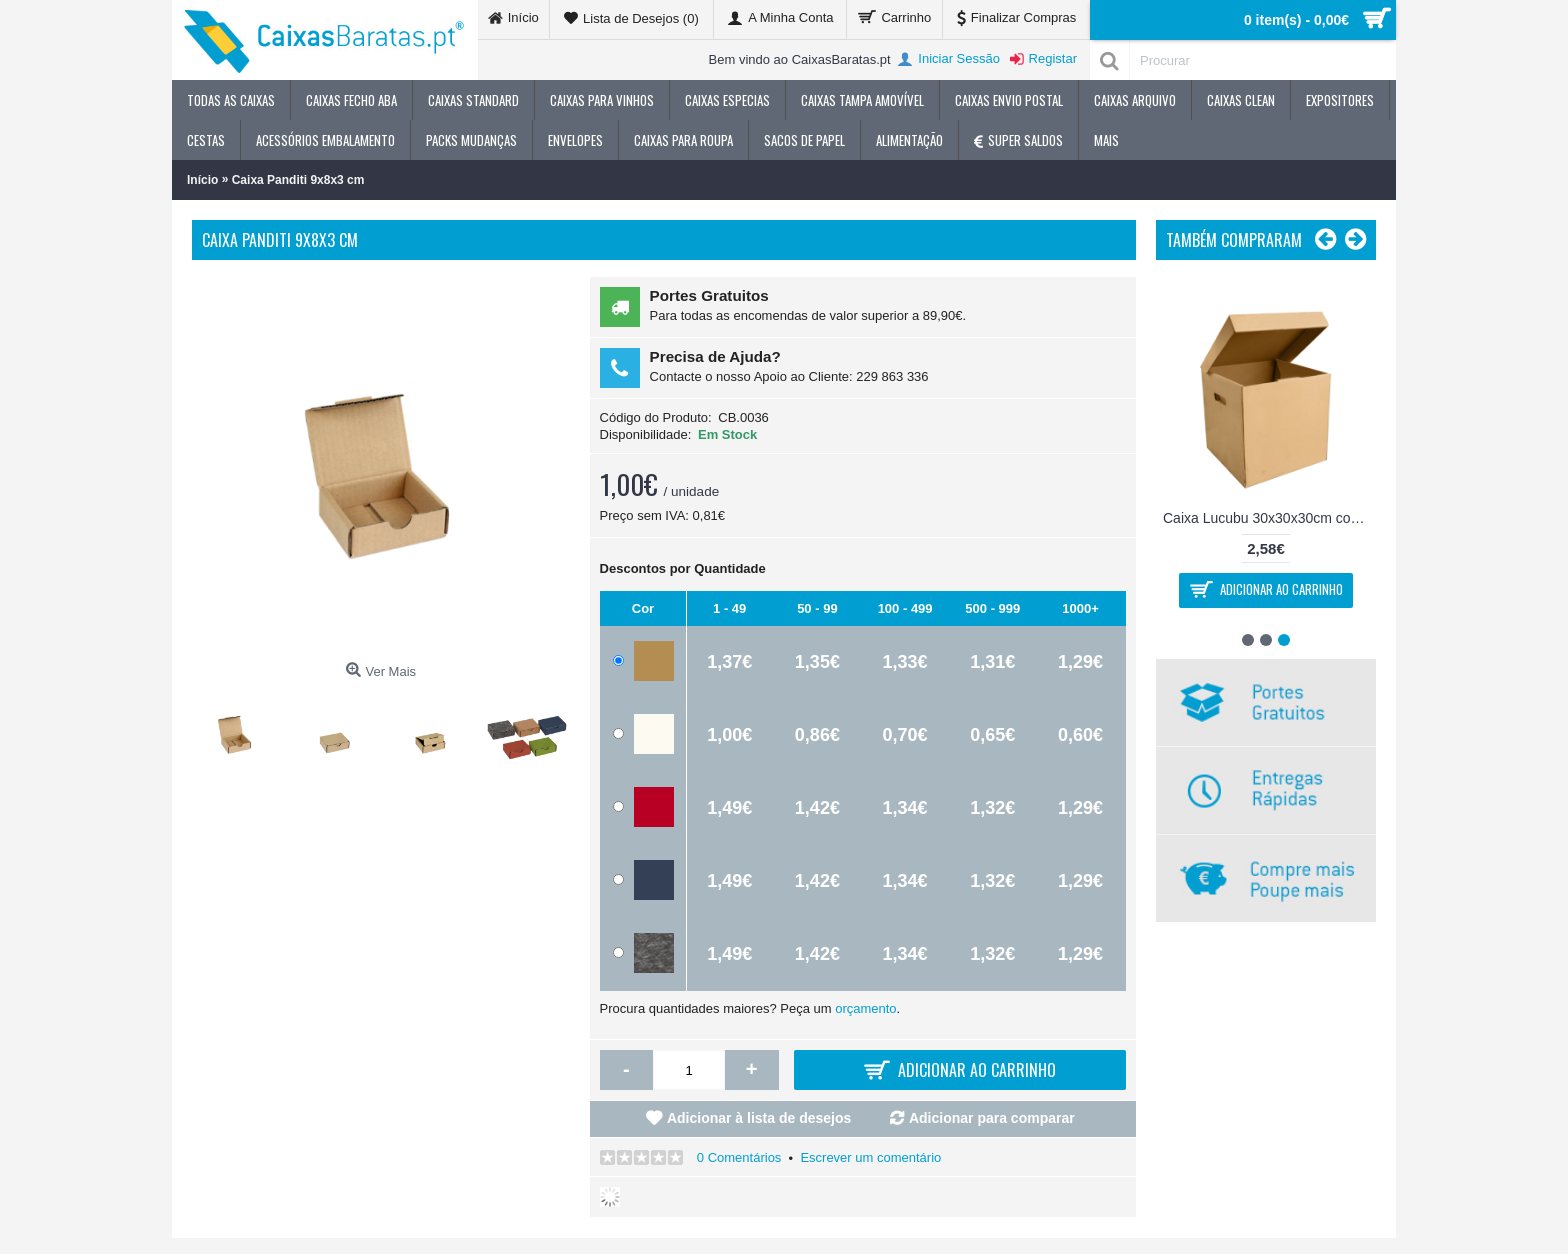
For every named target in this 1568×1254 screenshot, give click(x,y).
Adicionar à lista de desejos (759, 1118)
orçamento (865, 1008)
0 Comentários (739, 1157)
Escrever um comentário (870, 1157)
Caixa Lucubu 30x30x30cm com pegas (1269, 518)
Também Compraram (1234, 240)
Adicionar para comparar (992, 1118)
